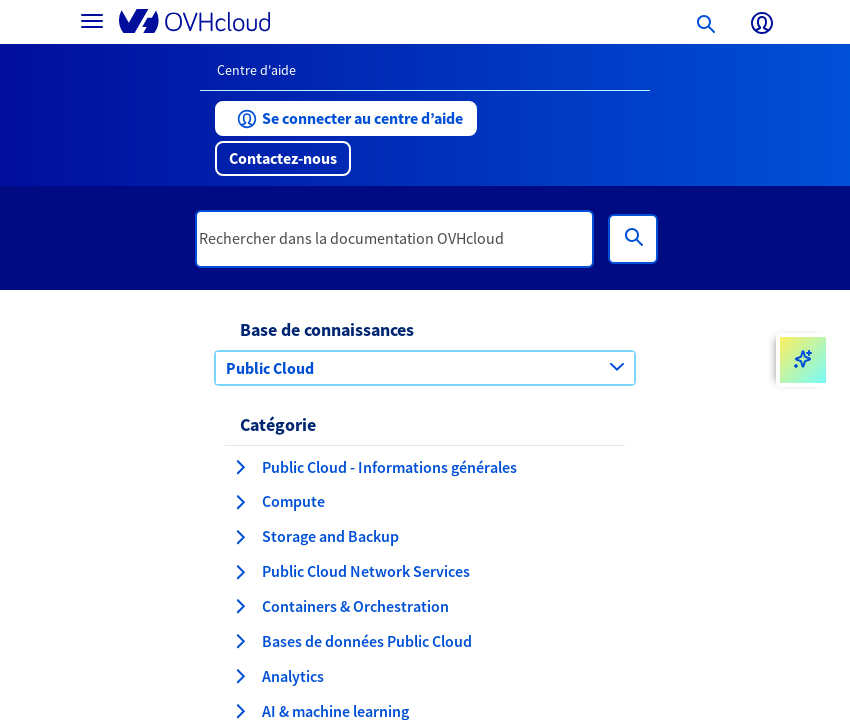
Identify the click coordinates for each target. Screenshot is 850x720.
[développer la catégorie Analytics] (240, 676)
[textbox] (394, 239)
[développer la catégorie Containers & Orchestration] (240, 606)
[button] (346, 118)
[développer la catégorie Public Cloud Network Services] (240, 572)
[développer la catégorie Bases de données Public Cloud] (240, 641)
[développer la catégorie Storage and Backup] (240, 537)
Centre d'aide (256, 70)
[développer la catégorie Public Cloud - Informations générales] (240, 467)
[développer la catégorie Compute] (240, 502)
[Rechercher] (633, 239)
